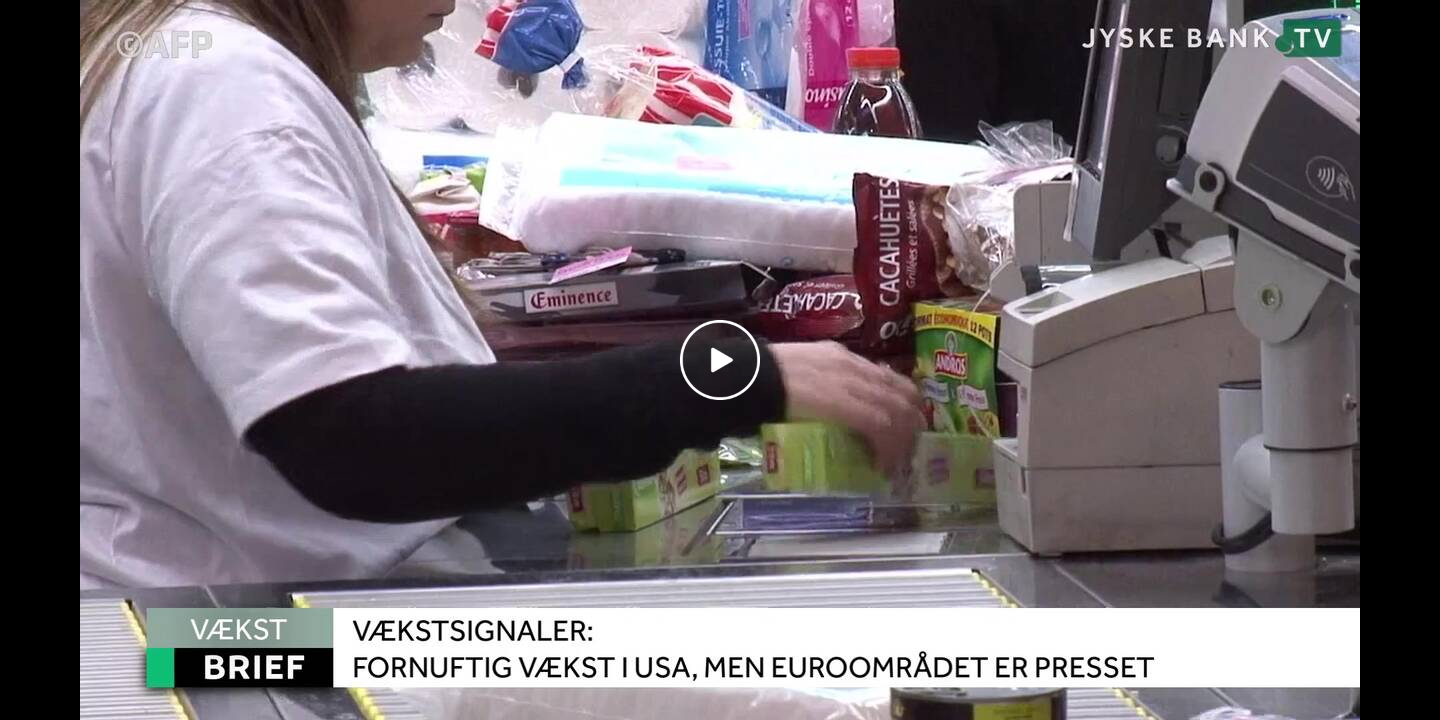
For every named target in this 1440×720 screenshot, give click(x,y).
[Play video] (720, 360)
